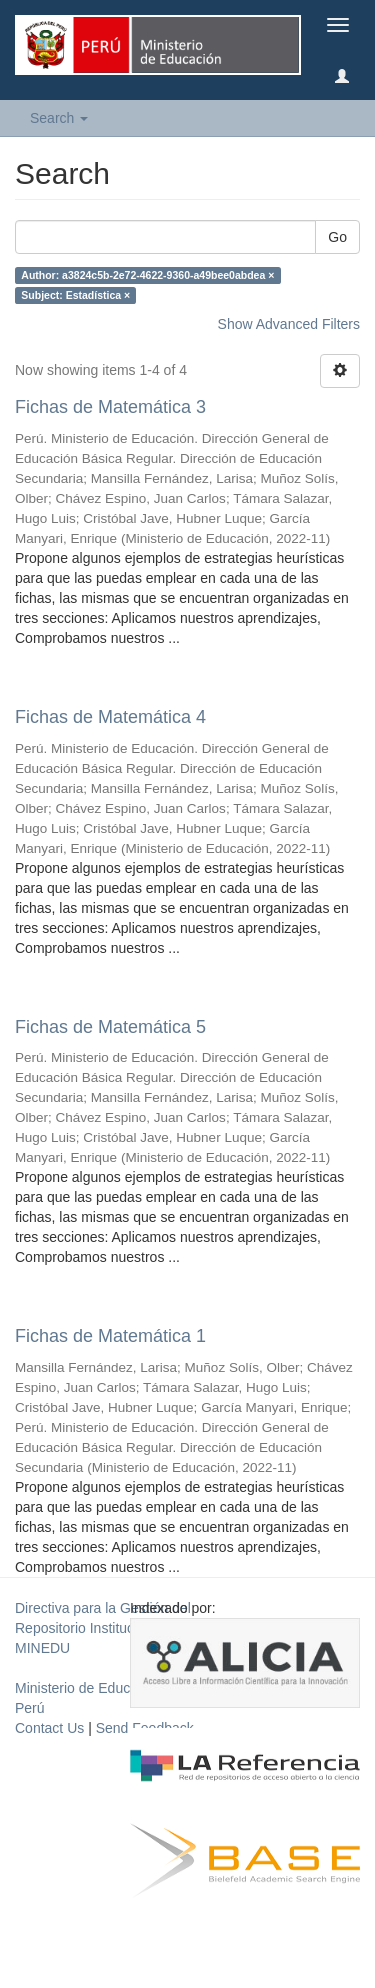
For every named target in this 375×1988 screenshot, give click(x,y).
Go (337, 237)
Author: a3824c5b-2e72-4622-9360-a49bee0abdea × (147, 275)
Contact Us (49, 1728)
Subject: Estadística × (75, 295)
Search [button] (59, 118)
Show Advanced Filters (289, 324)
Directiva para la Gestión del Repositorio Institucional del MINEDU (103, 1628)
